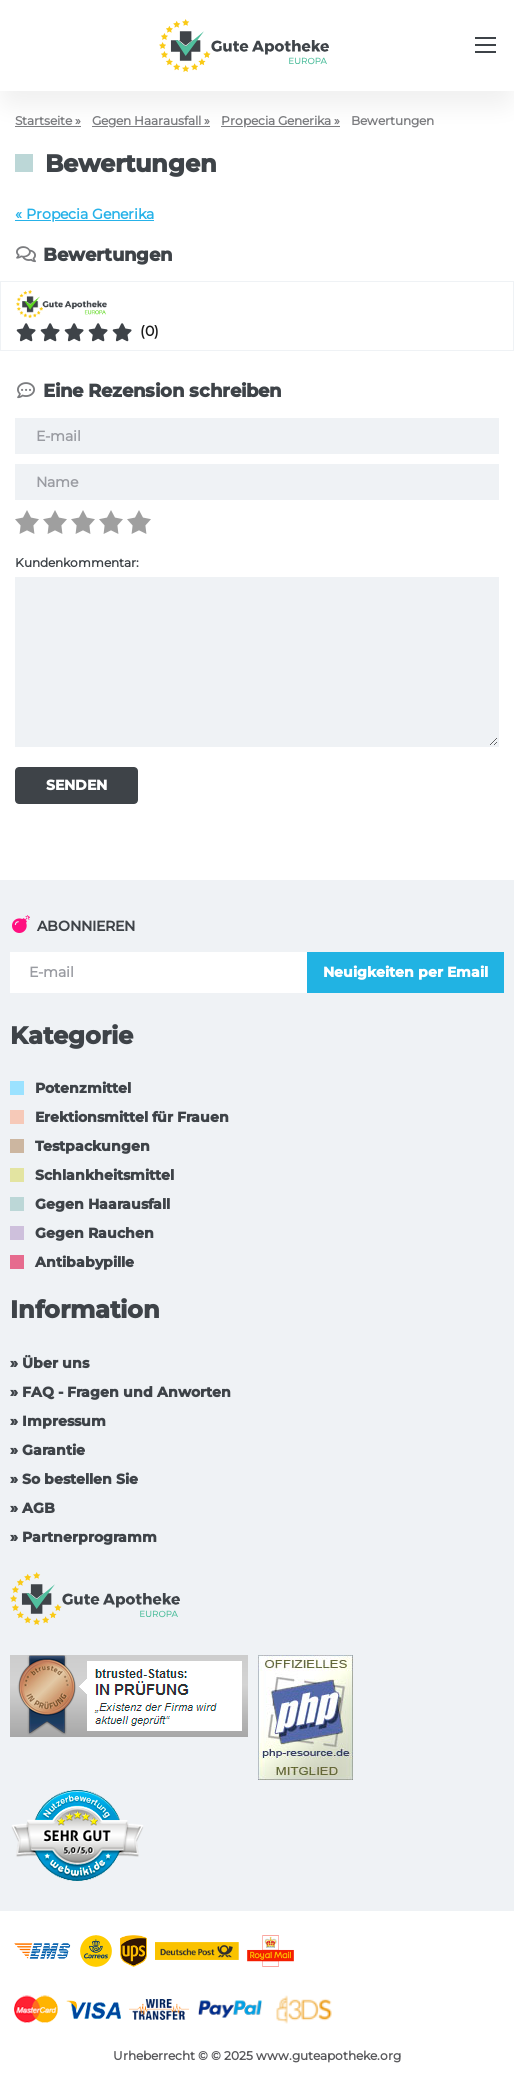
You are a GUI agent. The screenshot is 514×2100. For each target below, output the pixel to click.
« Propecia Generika (84, 214)
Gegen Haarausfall (102, 1204)
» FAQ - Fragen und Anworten (120, 1392)
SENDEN (76, 785)
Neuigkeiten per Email (405, 972)
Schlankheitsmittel (104, 1175)
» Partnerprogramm (83, 1537)
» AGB (32, 1508)
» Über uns (49, 1363)
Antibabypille (84, 1262)
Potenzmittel (83, 1088)
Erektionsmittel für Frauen (132, 1117)
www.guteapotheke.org (328, 2055)
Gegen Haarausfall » (151, 120)
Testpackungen (92, 1146)
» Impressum (58, 1421)
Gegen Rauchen (94, 1233)
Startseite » (48, 120)
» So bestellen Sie (74, 1479)
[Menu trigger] (485, 45)
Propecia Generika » (280, 120)
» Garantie (47, 1450)
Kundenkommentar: (77, 562)
